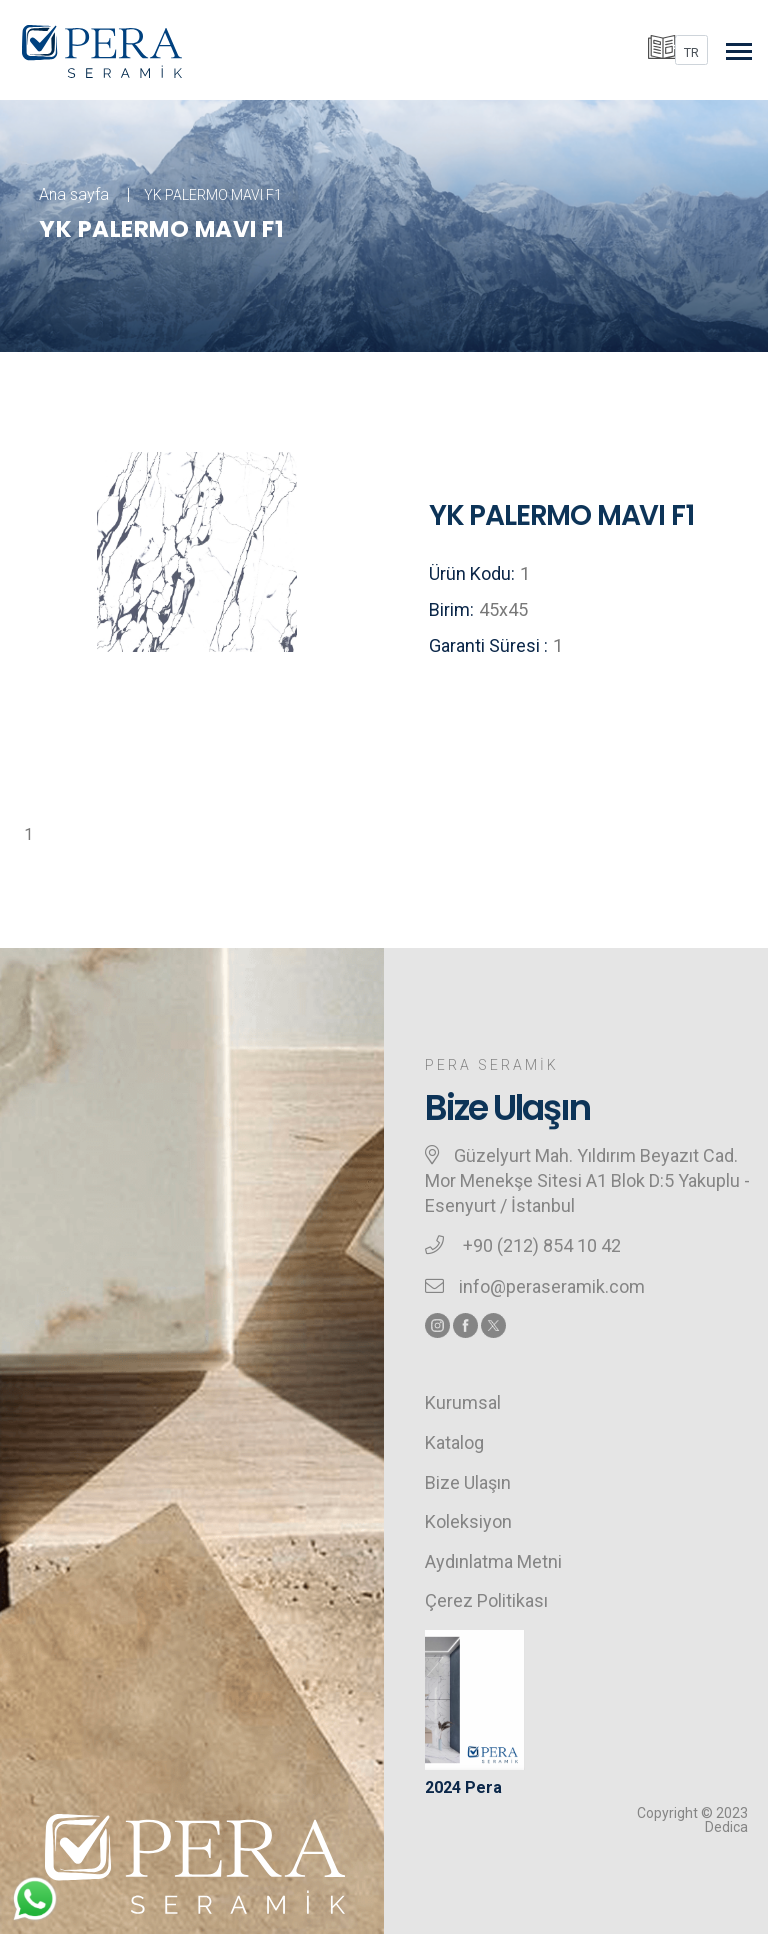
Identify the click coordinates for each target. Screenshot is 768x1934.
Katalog (454, 1442)
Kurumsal (463, 1402)
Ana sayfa (74, 195)
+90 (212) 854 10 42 (540, 1245)
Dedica (726, 1827)
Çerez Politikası (486, 1600)
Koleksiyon (468, 1521)
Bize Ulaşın (468, 1482)
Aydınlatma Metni (493, 1561)
